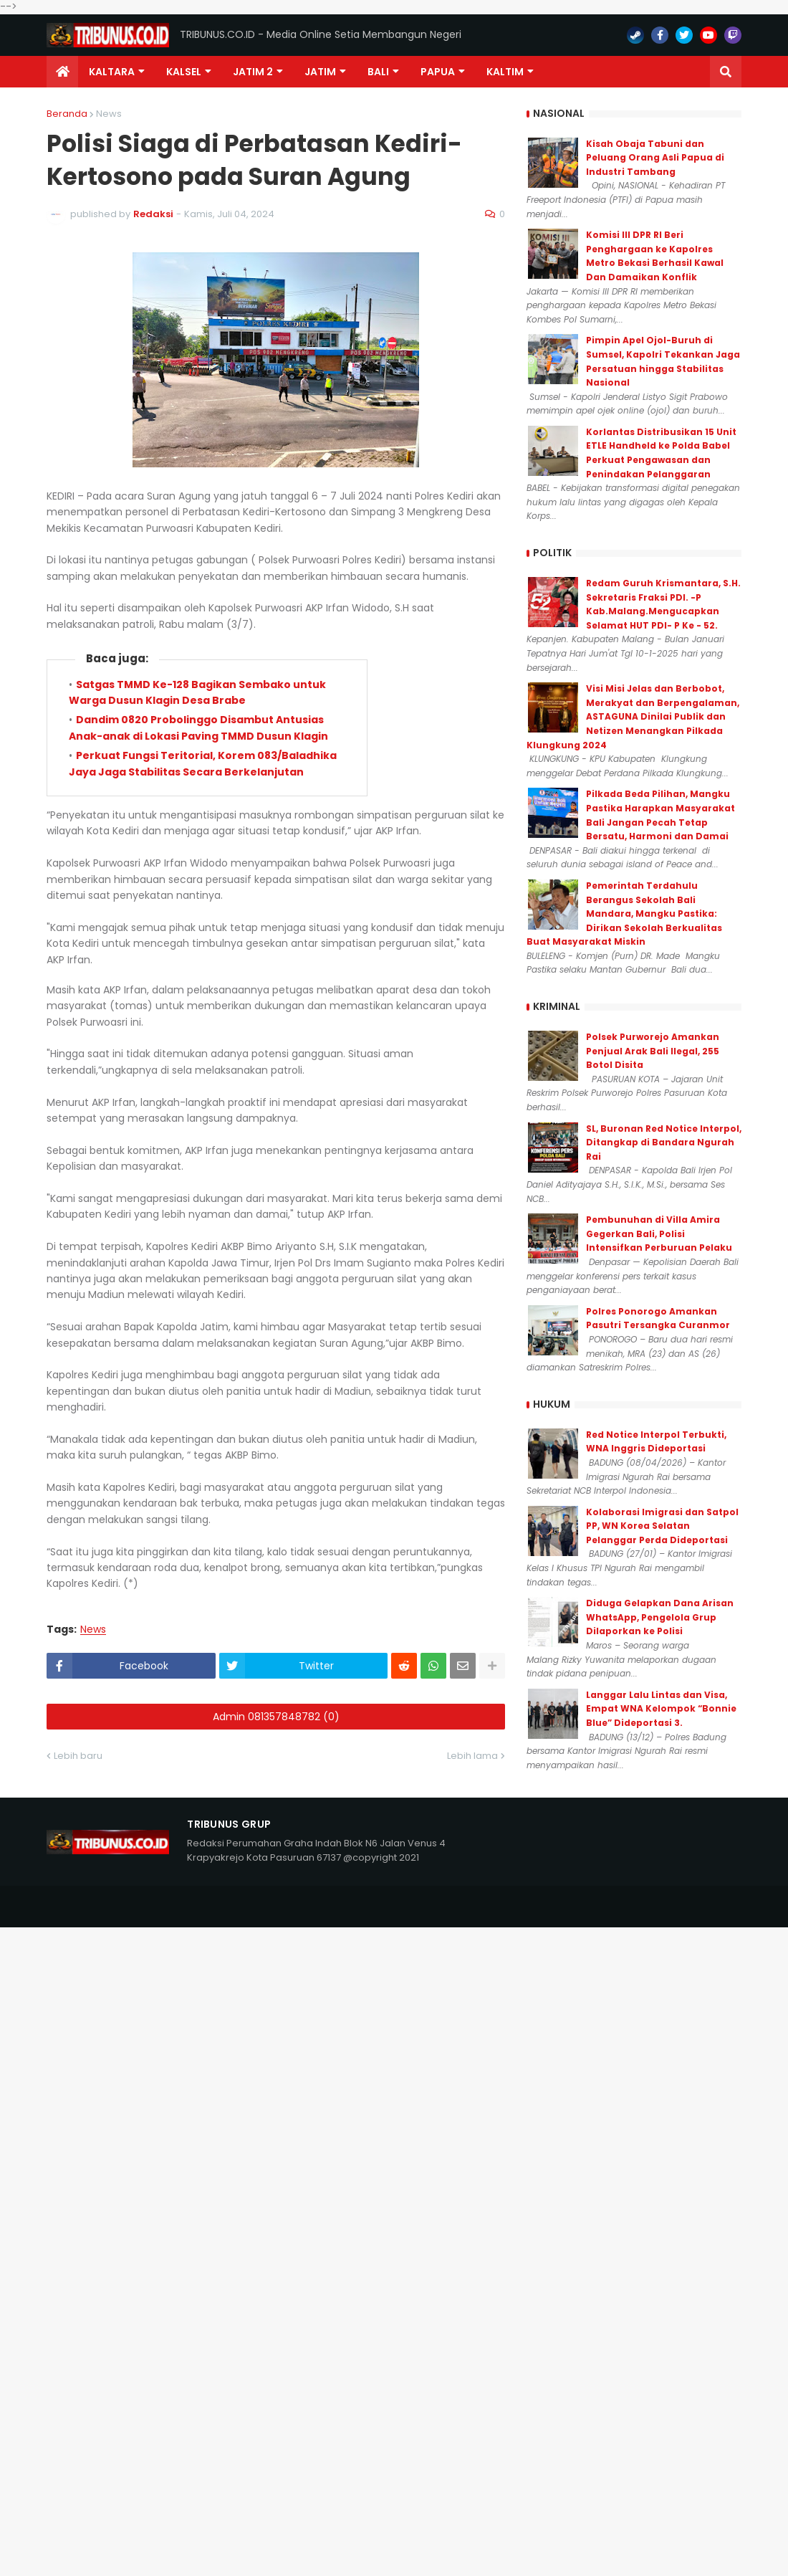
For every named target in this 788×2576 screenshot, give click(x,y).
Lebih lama (472, 1755)
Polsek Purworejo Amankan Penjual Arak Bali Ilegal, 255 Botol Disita (652, 1051)
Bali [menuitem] (378, 72)
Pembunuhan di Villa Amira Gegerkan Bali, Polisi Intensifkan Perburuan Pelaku (659, 1233)
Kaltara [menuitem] (112, 72)
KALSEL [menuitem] (183, 72)
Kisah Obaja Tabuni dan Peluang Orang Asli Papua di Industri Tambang (655, 158)
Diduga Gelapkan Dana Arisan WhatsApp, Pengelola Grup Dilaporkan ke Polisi (660, 1617)
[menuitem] (62, 71)
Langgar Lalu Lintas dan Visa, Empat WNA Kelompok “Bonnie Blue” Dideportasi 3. (661, 1709)
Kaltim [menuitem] (505, 72)
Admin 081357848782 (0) (276, 1716)
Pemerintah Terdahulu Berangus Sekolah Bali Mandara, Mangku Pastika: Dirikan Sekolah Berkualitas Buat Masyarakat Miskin (624, 913)
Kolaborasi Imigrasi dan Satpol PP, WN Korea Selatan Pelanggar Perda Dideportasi (662, 1526)
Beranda (67, 113)
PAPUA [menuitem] (438, 72)
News (109, 113)
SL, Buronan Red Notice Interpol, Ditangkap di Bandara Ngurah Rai (663, 1142)
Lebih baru (78, 1755)
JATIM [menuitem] (320, 72)
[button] (725, 71)
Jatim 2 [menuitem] (253, 72)
